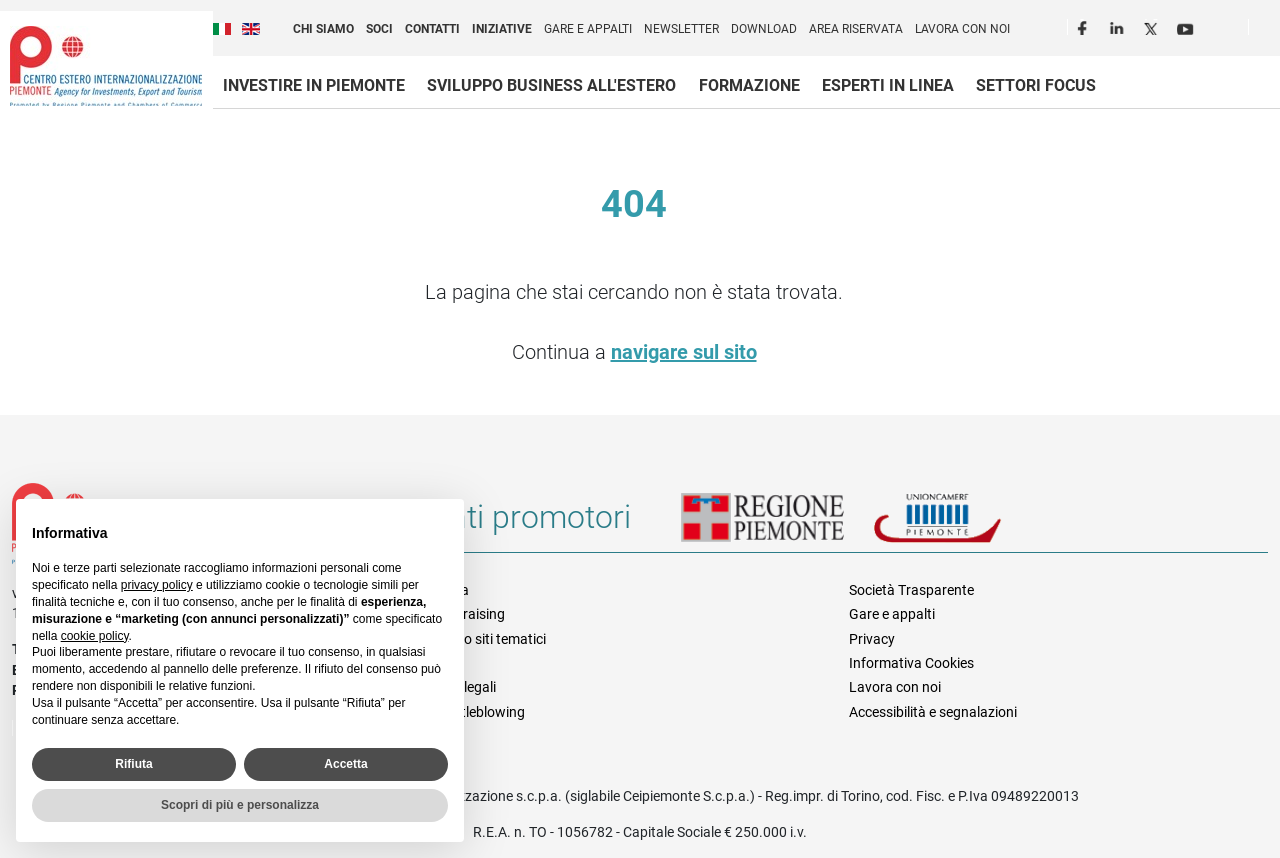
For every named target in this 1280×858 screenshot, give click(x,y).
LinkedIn (1119, 26)
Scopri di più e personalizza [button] (240, 805)
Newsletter (681, 29)
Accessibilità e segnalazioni (933, 712)
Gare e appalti (588, 29)
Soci (379, 29)
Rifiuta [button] (133, 764)
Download (764, 29)
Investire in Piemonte (314, 85)
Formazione (749, 85)
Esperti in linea (888, 85)
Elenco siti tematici (488, 639)
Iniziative (502, 29)
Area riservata (856, 29)
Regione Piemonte (777, 525)
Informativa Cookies (911, 663)
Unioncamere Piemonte (965, 525)
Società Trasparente (911, 590)
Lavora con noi (962, 29)
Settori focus (1036, 85)
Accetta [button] (345, 764)
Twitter (1153, 26)
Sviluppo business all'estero (551, 85)
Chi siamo (323, 29)
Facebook (1085, 26)
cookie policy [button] (95, 636)
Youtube (1187, 26)
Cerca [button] (1272, 31)
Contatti (432, 29)
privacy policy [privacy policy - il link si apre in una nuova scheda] (157, 585)
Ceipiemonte (106, 66)
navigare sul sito (684, 352)
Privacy (872, 639)
